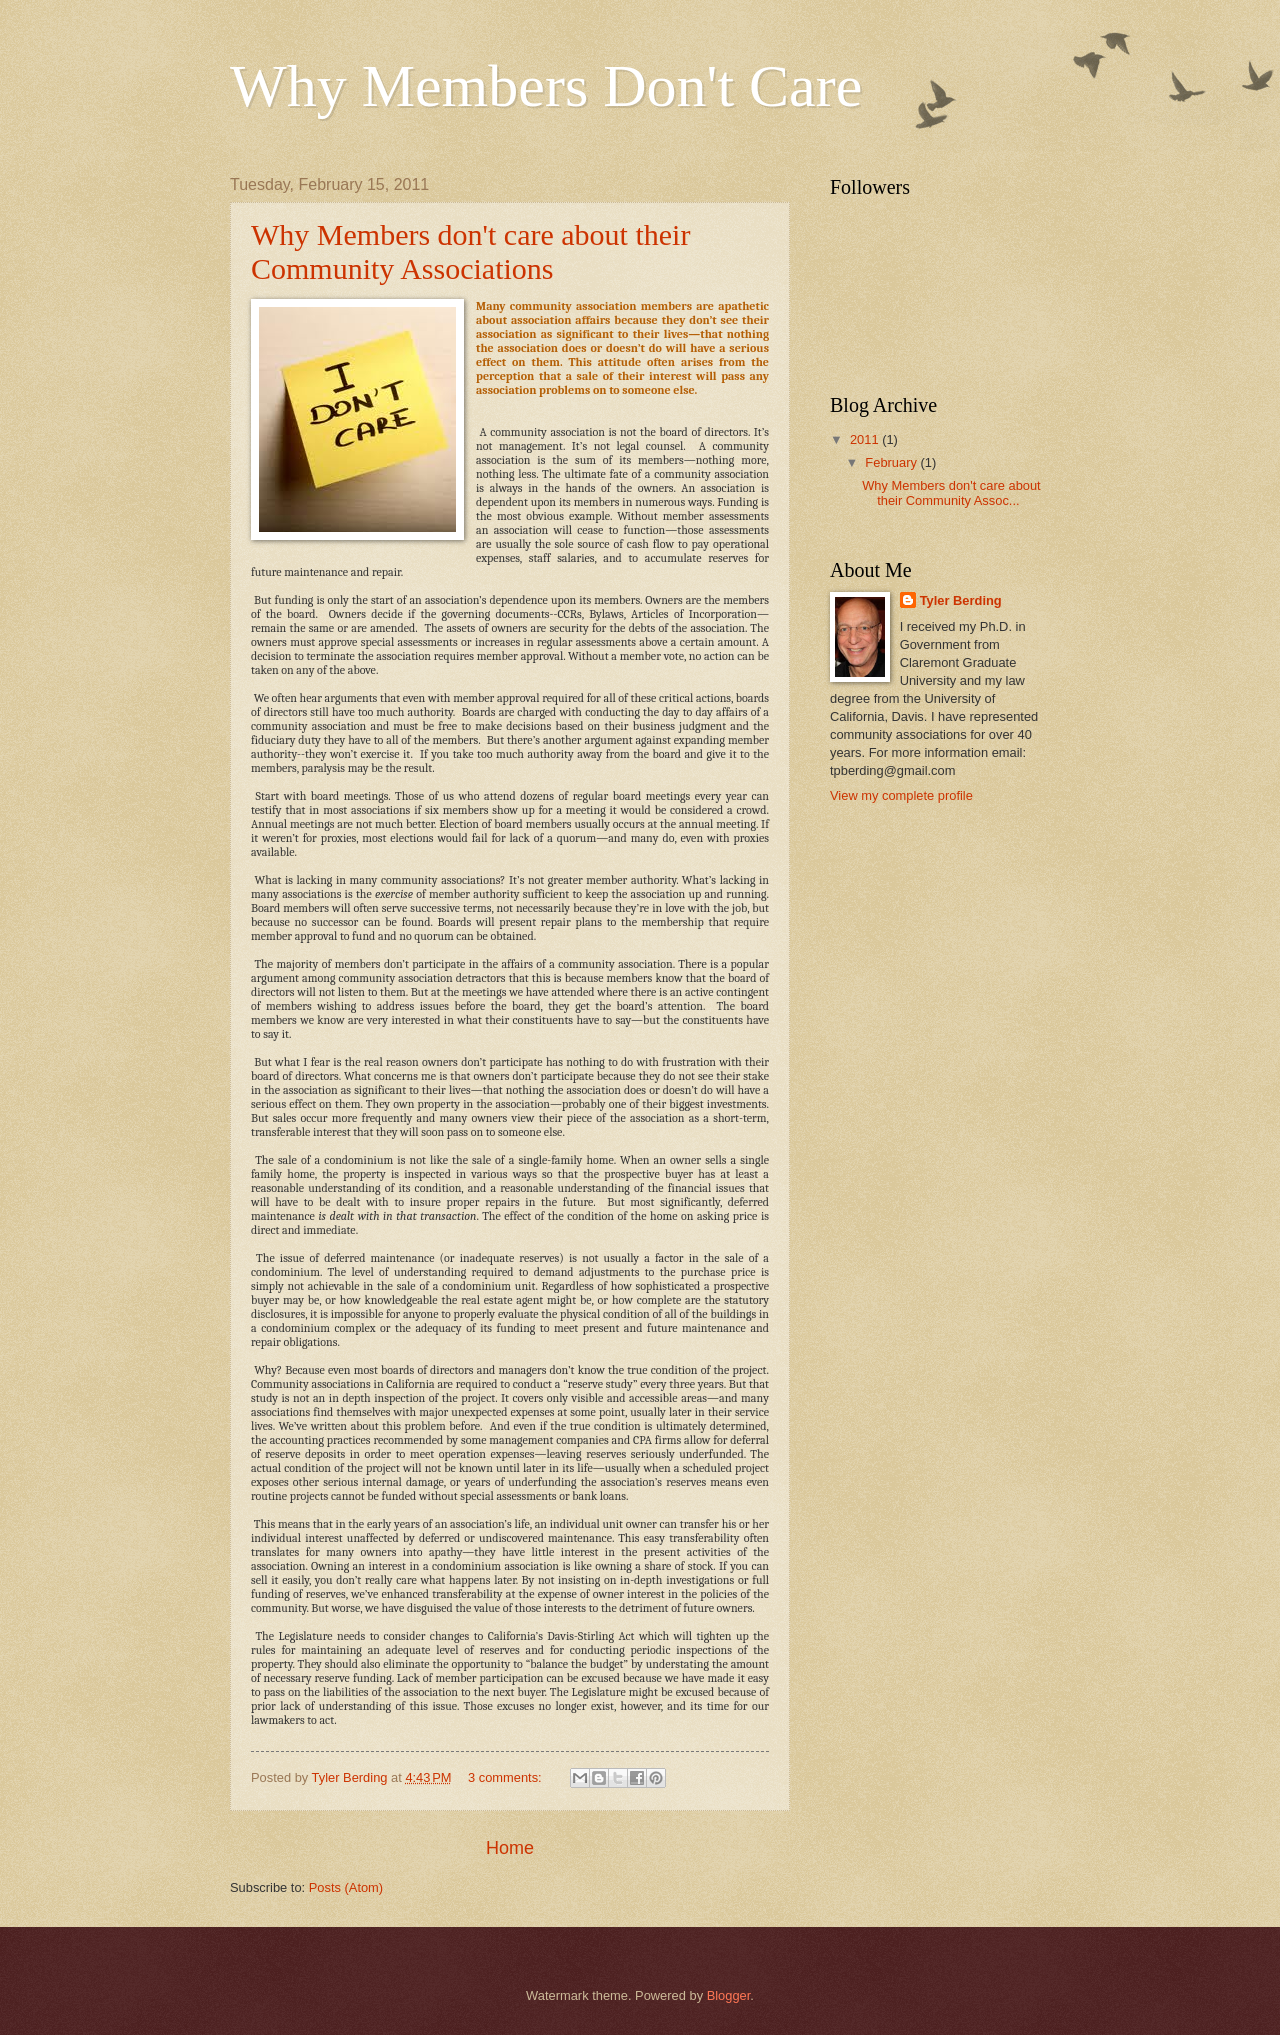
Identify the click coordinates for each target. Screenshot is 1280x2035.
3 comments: (506, 1777)
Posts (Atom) (346, 1887)
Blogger (729, 1995)
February (892, 462)
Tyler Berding (961, 600)
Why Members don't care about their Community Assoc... (951, 493)
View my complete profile (901, 795)
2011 (866, 439)
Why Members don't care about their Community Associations (470, 251)
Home (510, 1848)
